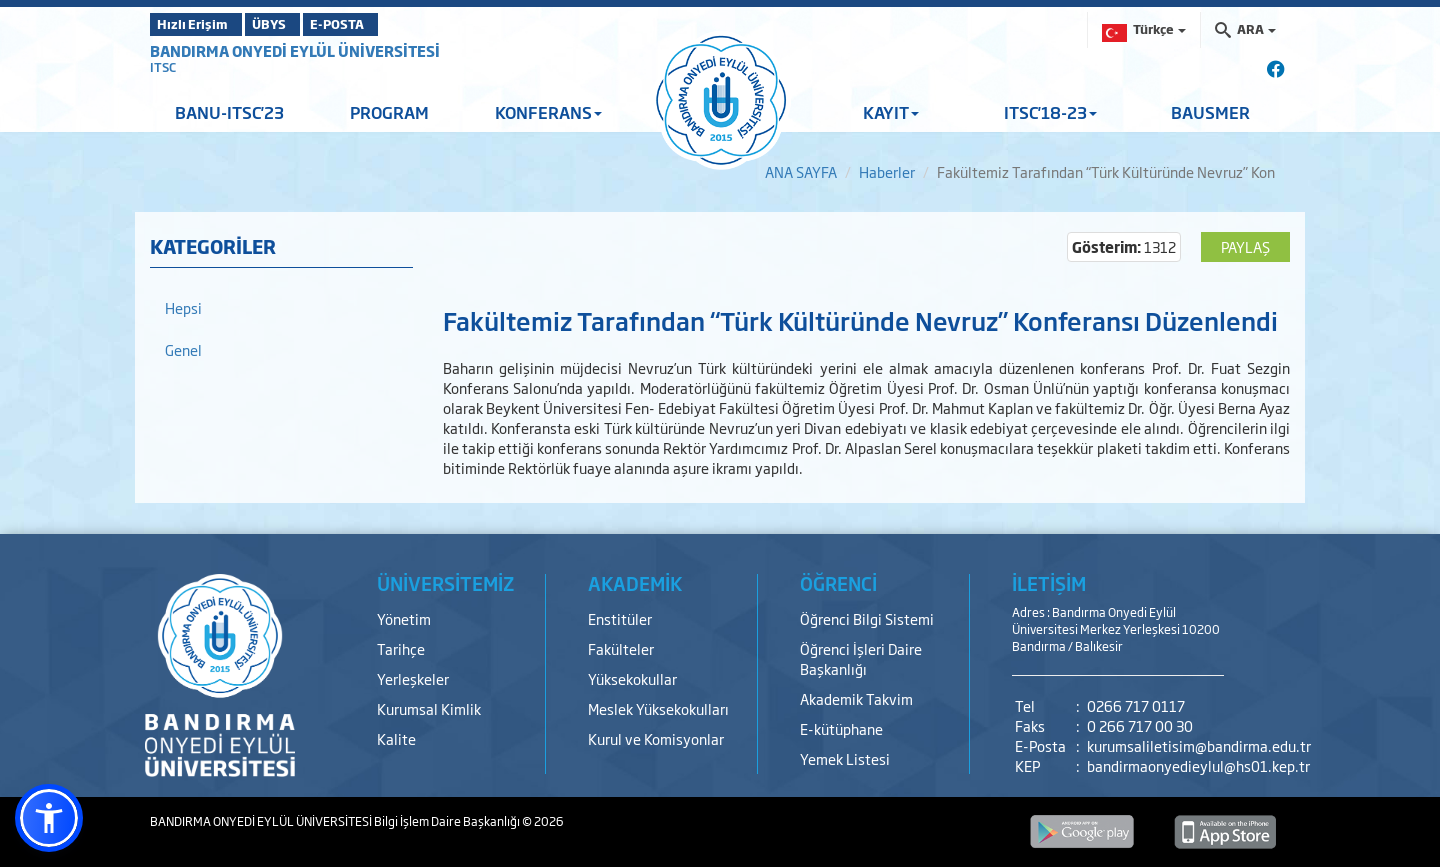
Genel (183, 349)
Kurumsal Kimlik (429, 708)
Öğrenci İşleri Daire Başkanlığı (861, 658)
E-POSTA (390, 24)
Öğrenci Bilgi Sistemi (867, 618)
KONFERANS (548, 112)
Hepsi (183, 307)
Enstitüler (620, 618)
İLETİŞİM (1049, 583)
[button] (49, 818)
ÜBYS (297, 24)
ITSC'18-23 (1050, 112)
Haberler (887, 171)
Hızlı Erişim (199, 24)
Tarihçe (401, 648)
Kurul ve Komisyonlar (656, 738)
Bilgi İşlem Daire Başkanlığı (448, 821)
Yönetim (404, 618)
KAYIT (891, 112)
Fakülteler (621, 648)
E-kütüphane (841, 728)
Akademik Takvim (856, 698)
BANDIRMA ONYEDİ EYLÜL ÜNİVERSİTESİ (295, 50)
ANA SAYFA (801, 171)
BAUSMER (1210, 112)
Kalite (396, 738)
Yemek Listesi (845, 758)
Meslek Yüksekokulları (658, 708)
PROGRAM (389, 112)
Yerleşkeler (413, 678)
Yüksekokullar (632, 678)
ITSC (163, 67)
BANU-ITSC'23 (229, 112)
